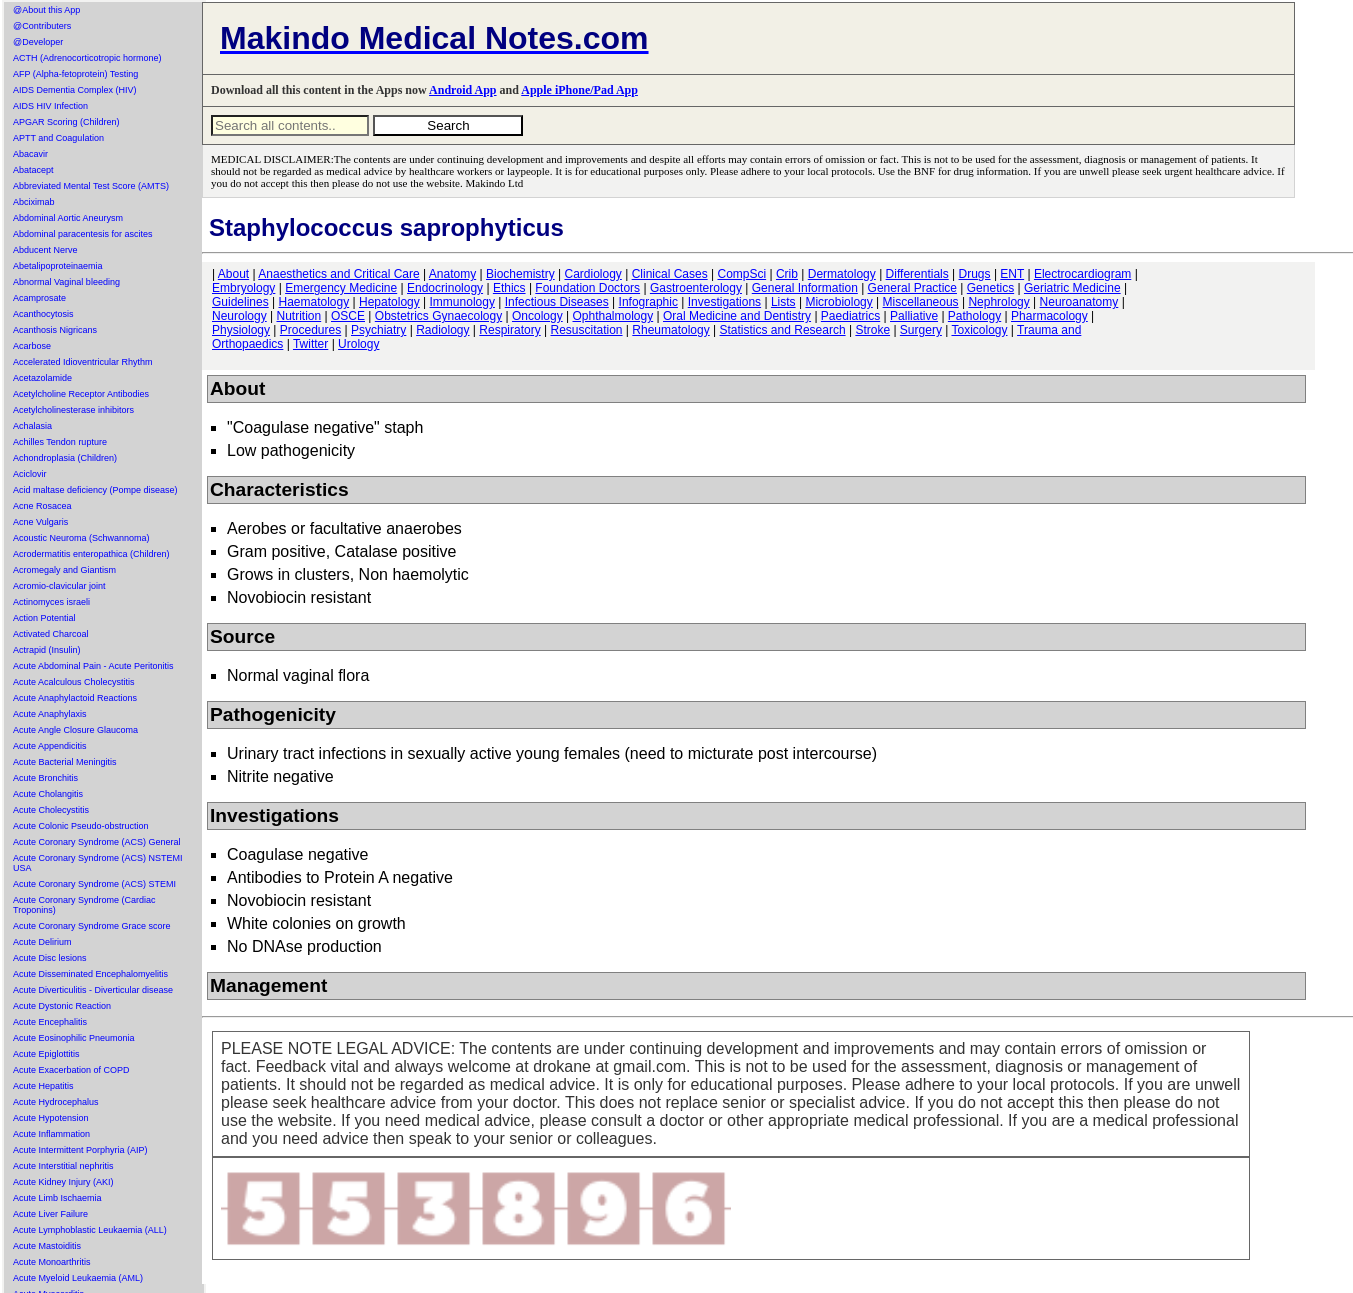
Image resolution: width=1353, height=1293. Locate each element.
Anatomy (452, 274)
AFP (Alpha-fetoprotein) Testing (75, 74)
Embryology (243, 288)
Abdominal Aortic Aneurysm (68, 218)
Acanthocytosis (43, 314)
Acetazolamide (42, 378)
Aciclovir (30, 474)
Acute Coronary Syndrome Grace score (92, 926)
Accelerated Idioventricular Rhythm (83, 362)
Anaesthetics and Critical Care (338, 274)
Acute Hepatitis (43, 1086)
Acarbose (32, 346)
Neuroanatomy (1079, 302)
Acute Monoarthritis (52, 1262)
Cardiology (592, 274)
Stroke (872, 330)
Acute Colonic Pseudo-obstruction (81, 826)
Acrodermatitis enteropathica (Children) (91, 554)
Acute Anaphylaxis (50, 714)
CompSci (741, 274)
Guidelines (240, 302)
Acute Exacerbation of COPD (71, 1070)
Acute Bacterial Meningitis (65, 762)
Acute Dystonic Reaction (62, 1006)
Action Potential (44, 618)
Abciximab (34, 202)
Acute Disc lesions (50, 958)
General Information (805, 288)
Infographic (648, 302)
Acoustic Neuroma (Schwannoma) (81, 538)
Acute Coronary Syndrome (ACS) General (97, 842)
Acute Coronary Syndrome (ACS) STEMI (94, 884)
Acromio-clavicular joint (59, 586)
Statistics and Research (783, 330)
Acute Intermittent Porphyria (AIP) (80, 1150)
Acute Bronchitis (45, 778)
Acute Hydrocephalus (56, 1102)
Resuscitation (586, 330)
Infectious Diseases (557, 302)
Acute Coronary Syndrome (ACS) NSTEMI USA (98, 863)
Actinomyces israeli (51, 602)
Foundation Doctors (587, 288)
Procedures (310, 330)
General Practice (912, 288)
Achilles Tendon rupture (60, 442)
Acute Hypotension (51, 1118)
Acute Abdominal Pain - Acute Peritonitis (93, 666)
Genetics (990, 288)
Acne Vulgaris (40, 522)
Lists (783, 302)
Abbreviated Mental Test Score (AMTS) (91, 186)
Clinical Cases (670, 274)
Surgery (921, 330)
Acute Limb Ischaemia (57, 1198)
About (233, 274)
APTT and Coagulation (58, 138)
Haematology (314, 302)
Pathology (974, 316)
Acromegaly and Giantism (64, 570)
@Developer (38, 42)
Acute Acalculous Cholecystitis (74, 682)
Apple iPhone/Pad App (579, 90)
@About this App (46, 10)
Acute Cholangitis (48, 794)
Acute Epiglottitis (46, 1054)
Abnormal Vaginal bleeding (66, 282)
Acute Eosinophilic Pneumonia (74, 1038)
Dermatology (842, 274)
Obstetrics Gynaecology (438, 316)
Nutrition (299, 316)
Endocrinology (445, 288)
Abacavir (30, 154)
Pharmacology (1049, 316)
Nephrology (998, 302)
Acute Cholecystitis (51, 810)
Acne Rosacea (42, 506)
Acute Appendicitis (50, 746)
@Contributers (42, 26)
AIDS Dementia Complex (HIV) (75, 90)
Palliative (914, 316)
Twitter (310, 344)
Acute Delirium (42, 942)
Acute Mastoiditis (47, 1246)
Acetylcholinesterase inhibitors (73, 410)
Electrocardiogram (1082, 274)
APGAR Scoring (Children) (66, 122)
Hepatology (389, 302)
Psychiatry (378, 330)
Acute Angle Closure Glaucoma (75, 730)
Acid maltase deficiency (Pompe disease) (95, 490)
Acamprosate (39, 298)
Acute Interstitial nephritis (63, 1166)
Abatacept (33, 170)
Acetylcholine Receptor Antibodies (81, 394)
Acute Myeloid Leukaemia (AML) (78, 1278)
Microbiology (838, 302)
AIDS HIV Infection (50, 106)
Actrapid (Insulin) (47, 650)
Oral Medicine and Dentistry (737, 316)
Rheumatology (670, 330)
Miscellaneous (921, 302)
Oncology (537, 316)
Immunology (462, 302)
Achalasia (32, 426)
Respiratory (509, 330)
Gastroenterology (696, 288)
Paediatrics (850, 316)
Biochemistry (520, 274)
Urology (358, 344)
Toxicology (979, 330)
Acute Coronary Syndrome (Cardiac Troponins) (84, 905)
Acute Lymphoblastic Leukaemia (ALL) (90, 1230)
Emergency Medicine (341, 288)
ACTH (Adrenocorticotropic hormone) (87, 58)
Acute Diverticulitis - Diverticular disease (93, 990)
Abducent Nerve (45, 250)
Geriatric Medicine (1072, 288)
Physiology (241, 330)
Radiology (442, 330)
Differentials (917, 274)
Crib (787, 274)
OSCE (348, 316)
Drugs (975, 274)
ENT (1012, 274)
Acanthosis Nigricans (55, 330)
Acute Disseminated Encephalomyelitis (90, 974)
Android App (462, 90)
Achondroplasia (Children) (65, 458)
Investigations (724, 302)
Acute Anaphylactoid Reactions (75, 698)
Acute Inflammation (51, 1134)
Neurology (239, 316)
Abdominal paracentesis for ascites (83, 234)
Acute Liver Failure (50, 1214)
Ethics (509, 288)
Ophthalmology (612, 316)
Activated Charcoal (51, 634)
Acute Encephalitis (50, 1022)
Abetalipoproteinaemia (58, 266)
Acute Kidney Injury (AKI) (63, 1182)
